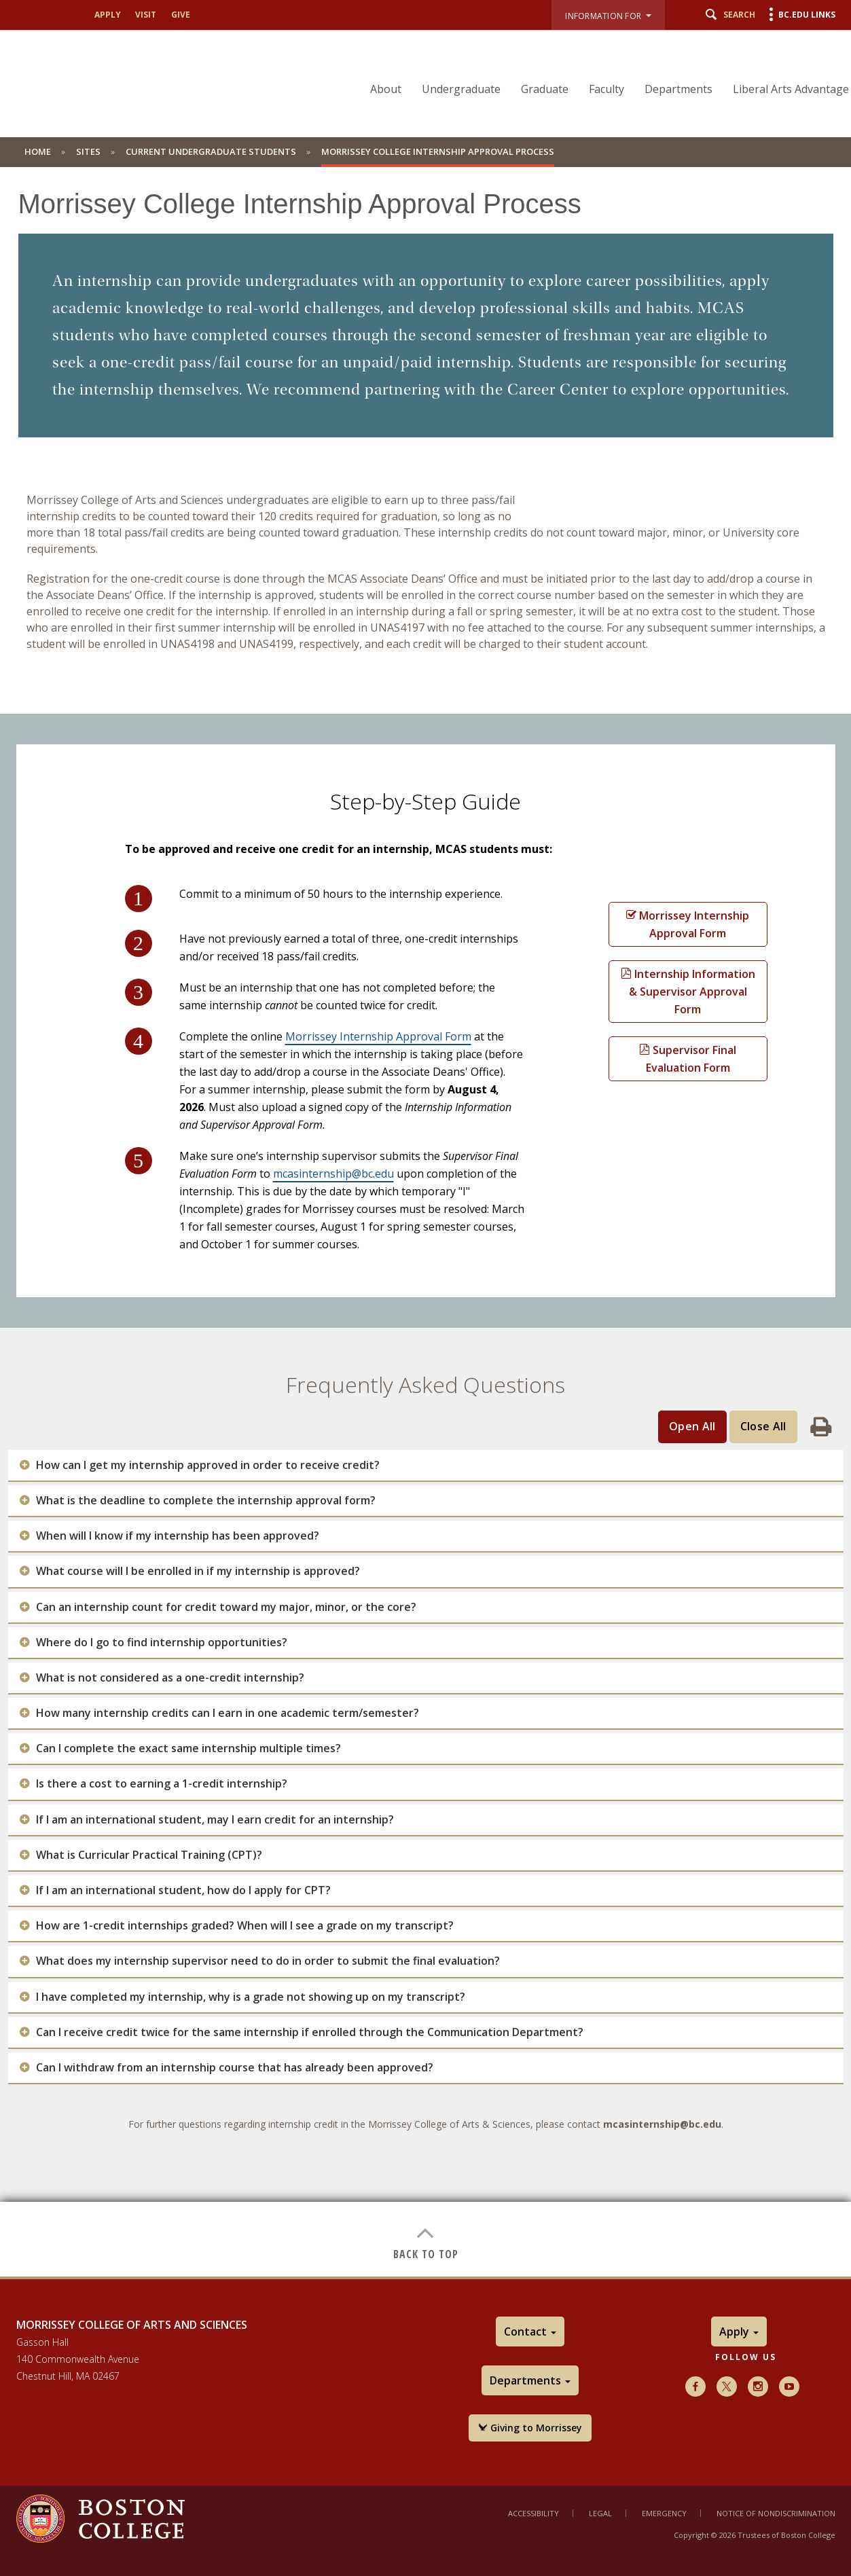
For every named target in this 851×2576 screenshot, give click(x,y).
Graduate (544, 88)
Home (37, 151)
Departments (678, 88)
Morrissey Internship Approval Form (378, 1036)
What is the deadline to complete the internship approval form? (206, 1500)
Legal (600, 2513)
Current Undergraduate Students (211, 151)
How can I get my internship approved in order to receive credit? (208, 1465)
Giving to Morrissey (530, 2427)
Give (180, 14)
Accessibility (533, 2513)
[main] (425, 1231)
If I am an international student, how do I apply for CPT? (183, 1890)
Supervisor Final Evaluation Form (687, 1058)
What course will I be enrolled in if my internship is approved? (198, 1571)
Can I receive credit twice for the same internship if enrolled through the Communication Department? (309, 2032)
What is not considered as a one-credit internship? (170, 1678)
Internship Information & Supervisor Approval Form (688, 991)
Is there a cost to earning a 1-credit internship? (161, 1784)
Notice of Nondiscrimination (776, 2513)
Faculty (606, 88)
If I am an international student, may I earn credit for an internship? (215, 1820)
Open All (692, 1426)
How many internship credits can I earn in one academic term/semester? (227, 1713)
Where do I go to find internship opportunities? (161, 1642)
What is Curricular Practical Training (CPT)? (149, 1855)
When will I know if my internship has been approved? (177, 1536)
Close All (763, 1426)
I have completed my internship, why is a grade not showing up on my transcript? (250, 1997)
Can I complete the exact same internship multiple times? (188, 1748)
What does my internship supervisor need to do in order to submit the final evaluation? (268, 1961)
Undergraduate (461, 88)
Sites (88, 151)
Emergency (664, 2513)
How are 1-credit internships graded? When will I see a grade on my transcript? (245, 1926)
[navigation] (601, 65)
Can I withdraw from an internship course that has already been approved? (234, 2068)
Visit (145, 14)
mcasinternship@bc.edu (333, 1173)
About (385, 88)
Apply (107, 14)
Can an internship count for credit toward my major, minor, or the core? (226, 1607)
